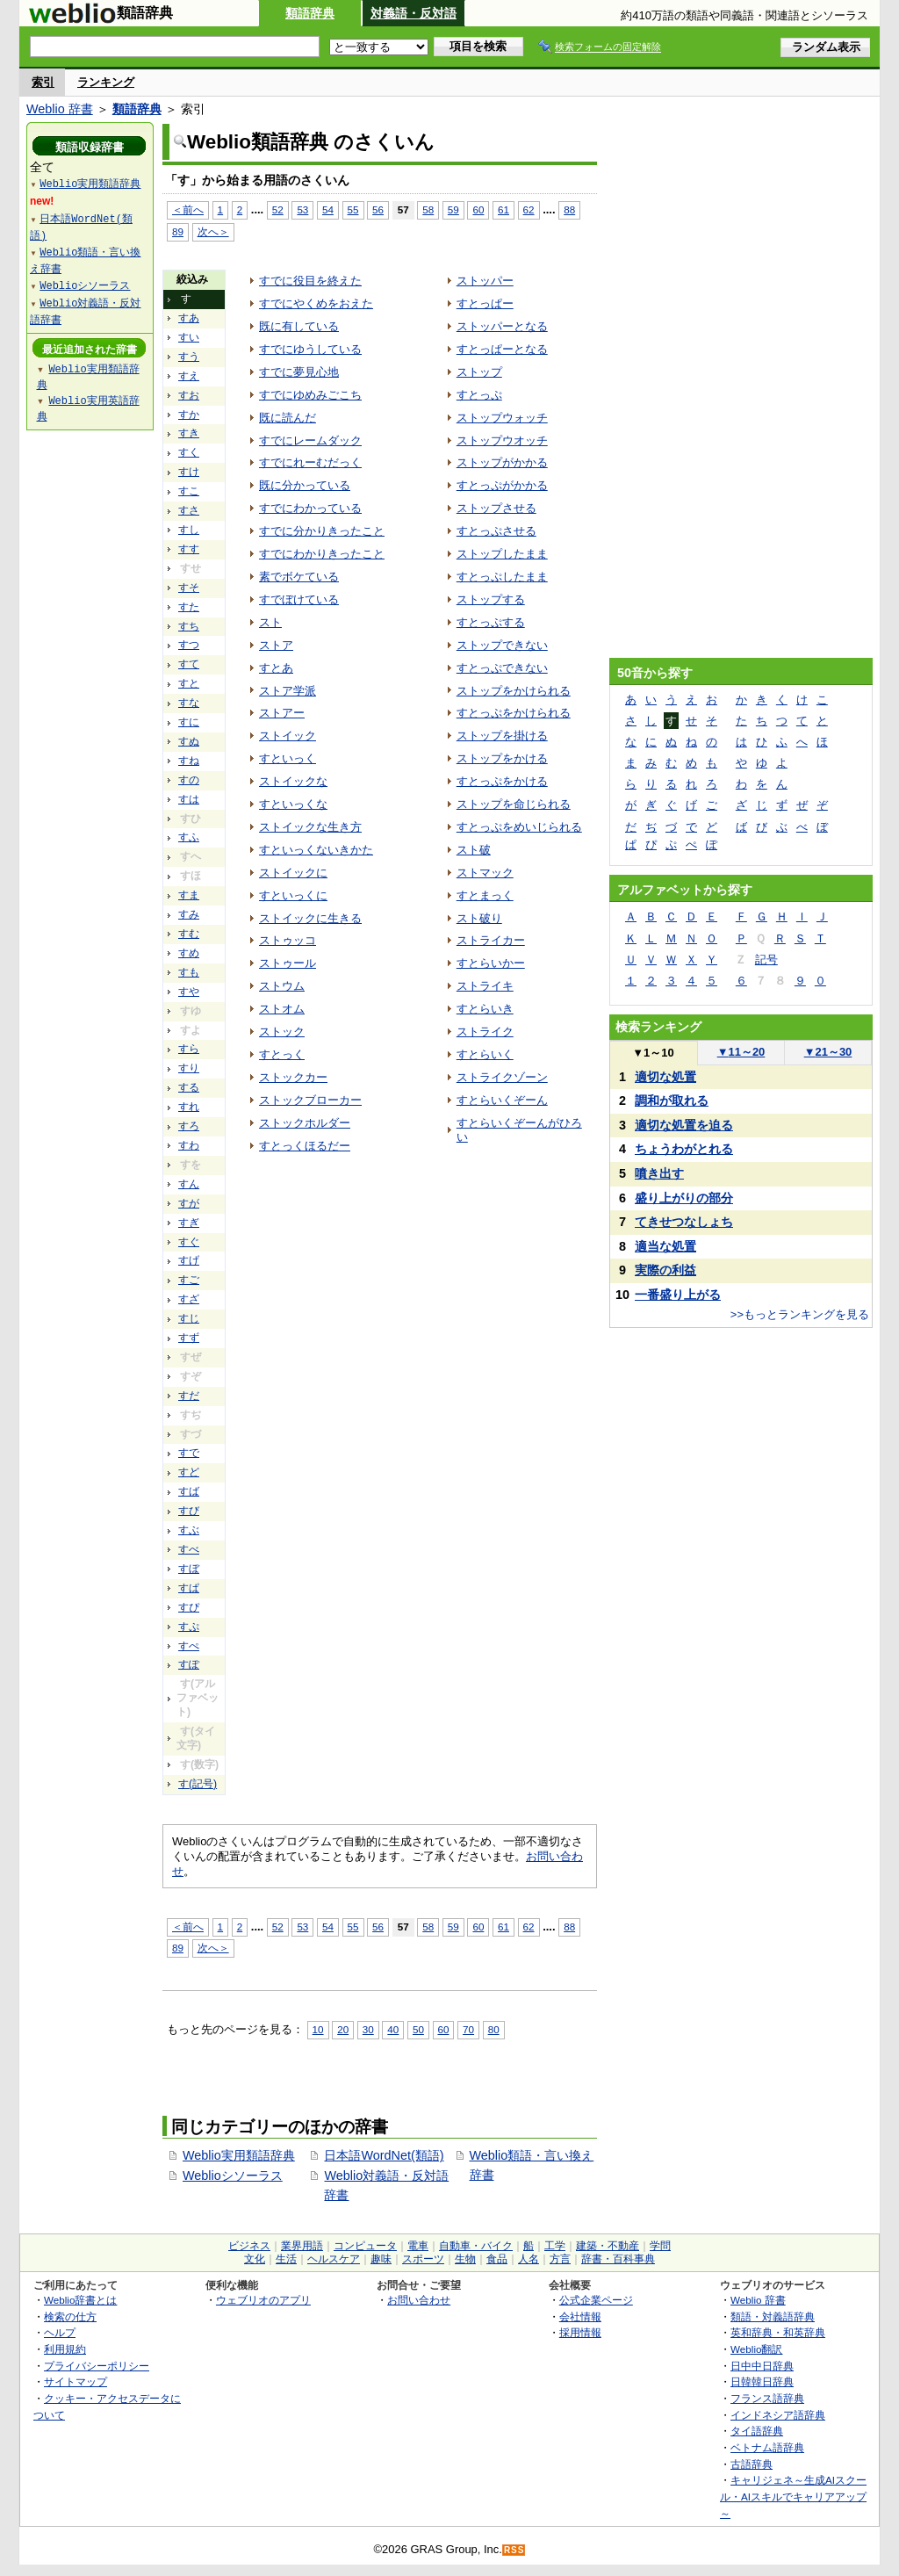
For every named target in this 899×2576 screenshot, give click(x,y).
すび (188, 1510)
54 (328, 209)
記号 (766, 959)
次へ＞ (213, 231)
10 (318, 2029)
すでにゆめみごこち (310, 394)
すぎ (188, 1222)
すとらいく (485, 1054)
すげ (188, 1260)
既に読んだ (287, 417)
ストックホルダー (304, 1122)
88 (569, 209)
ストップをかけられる (514, 690)
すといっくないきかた (316, 849)
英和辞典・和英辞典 (777, 2332)
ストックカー (293, 1077)
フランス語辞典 (767, 2398)
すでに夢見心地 (299, 372)
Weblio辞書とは (80, 2299)
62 (529, 209)
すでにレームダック (310, 440)
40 (393, 2029)
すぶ (188, 1530)
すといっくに (293, 895)
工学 (554, 2245)
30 (368, 2029)
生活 (286, 2259)
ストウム (282, 985)
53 (302, 209)
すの (188, 780)
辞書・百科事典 (618, 2259)
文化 (254, 2259)
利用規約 (65, 2349)
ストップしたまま (502, 553)
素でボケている (299, 576)
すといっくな (293, 804)
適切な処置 (665, 1077)
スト (270, 622)
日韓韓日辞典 (762, 2381)
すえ (188, 376)
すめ (188, 953)
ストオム (282, 1008)
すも (188, 972)
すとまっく (485, 895)
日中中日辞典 (762, 2365)
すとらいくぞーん (502, 1100)
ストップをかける (502, 758)
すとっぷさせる (496, 531)
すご (188, 1280)
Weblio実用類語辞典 (239, 2155)
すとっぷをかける (502, 781)
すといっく (287, 758)
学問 (660, 2245)
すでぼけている (299, 599)
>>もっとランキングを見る (799, 1314)
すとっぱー (485, 303)
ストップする (491, 599)
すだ (188, 1395)
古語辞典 (751, 2464)
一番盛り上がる (678, 1295)
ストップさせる (496, 508)
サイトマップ (75, 2381)
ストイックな (293, 781)
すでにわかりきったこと (322, 553)
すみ (188, 914)
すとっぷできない (502, 668)
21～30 (828, 1051)
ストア (276, 645)
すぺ (188, 1646)
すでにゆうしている (310, 349)
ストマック (485, 872)
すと (188, 683)
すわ (188, 1145)
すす (188, 549)
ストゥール (287, 963)
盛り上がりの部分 (684, 1198)
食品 (496, 2259)
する (188, 1087)
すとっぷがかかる (502, 485)
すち (188, 626)
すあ (188, 318)
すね (188, 760)
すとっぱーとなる (502, 349)
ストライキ (485, 985)
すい (188, 337)
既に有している (299, 326)
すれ (188, 1106)
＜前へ (188, 209)
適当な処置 (665, 1246)
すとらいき (485, 1008)
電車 (417, 2245)
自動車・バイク (476, 2245)
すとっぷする (491, 622)
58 (428, 209)
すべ (188, 1549)
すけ (188, 471)
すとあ (276, 668)
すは (188, 799)
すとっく (282, 1054)
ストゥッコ (287, 940)
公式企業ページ (596, 2299)
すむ (188, 933)
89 (177, 231)
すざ (188, 1299)
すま (188, 895)
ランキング (105, 82)
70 (468, 2029)
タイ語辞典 (756, 2430)
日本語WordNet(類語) (383, 2155)
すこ (188, 491)
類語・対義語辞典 (772, 2316)
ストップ (479, 372)
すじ (188, 1318)
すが (188, 1203)
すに (188, 722)
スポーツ (423, 2259)
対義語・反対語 (413, 13)
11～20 (741, 1051)
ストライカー (491, 940)
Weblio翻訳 (756, 2349)
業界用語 (302, 2245)
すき (188, 433)
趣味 (381, 2259)
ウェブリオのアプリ (263, 2299)
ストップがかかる (502, 462)
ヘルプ (60, 2332)
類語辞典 (309, 13)
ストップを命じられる (514, 804)
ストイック (287, 735)
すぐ (188, 1242)
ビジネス (249, 2245)
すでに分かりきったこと (322, 531)
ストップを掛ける (502, 735)
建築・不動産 (607, 2245)
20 (343, 2029)
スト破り (479, 918)
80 (494, 2029)
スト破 (474, 849)
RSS (514, 2550)
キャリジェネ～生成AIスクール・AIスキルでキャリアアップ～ (793, 2496)
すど (188, 1472)
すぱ (188, 1588)
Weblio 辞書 (59, 109)
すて (188, 664)
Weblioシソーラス (233, 2175)
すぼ (188, 1568)
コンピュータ (365, 2245)
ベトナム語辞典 (767, 2447)
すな (188, 702)
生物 (465, 2259)
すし (188, 529)
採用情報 (580, 2332)
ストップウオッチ (502, 440)
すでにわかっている (310, 508)
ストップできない (502, 645)
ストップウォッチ (502, 417)
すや (188, 991)
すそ (188, 587)
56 (378, 209)
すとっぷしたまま (502, 576)
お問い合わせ (418, 2299)
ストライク (485, 1031)
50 (418, 2029)
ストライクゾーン (502, 1077)
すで (188, 1453)
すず (188, 1337)
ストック (282, 1031)
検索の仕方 (70, 2316)
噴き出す (659, 1173)
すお (188, 395)
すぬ (188, 741)
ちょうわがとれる (684, 1149)
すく (188, 452)
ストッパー (485, 280)
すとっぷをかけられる (514, 712)
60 (478, 209)
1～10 (652, 1052)
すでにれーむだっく (310, 462)
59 (453, 209)
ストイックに (293, 872)
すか (188, 414)
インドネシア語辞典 (777, 2415)
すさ (188, 510)
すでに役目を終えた (310, 280)
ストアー (282, 712)
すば (188, 1491)
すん (188, 1184)
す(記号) (197, 1784)
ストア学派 (287, 690)
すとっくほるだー (304, 1145)
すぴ (188, 1607)
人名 (528, 2259)
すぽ (188, 1664)
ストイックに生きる (310, 918)
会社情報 (580, 2316)
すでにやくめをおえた (316, 303)
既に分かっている (304, 485)
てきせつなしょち (684, 1222)
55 (353, 209)
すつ (188, 645)
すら (188, 1049)
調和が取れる (671, 1100)
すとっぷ (479, 394)
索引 (43, 82)
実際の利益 (665, 1270)
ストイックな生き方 (310, 826)
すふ (188, 837)
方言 (560, 2259)
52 (278, 209)
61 (503, 209)
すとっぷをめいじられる (519, 826)
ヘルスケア (333, 2259)
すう (188, 356)
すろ (188, 1126)
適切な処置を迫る (684, 1125)
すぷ (188, 1626)
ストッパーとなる (502, 326)
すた (188, 607)
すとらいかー (491, 963)
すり (188, 1068)
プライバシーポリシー (96, 2365)
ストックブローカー (310, 1100)
